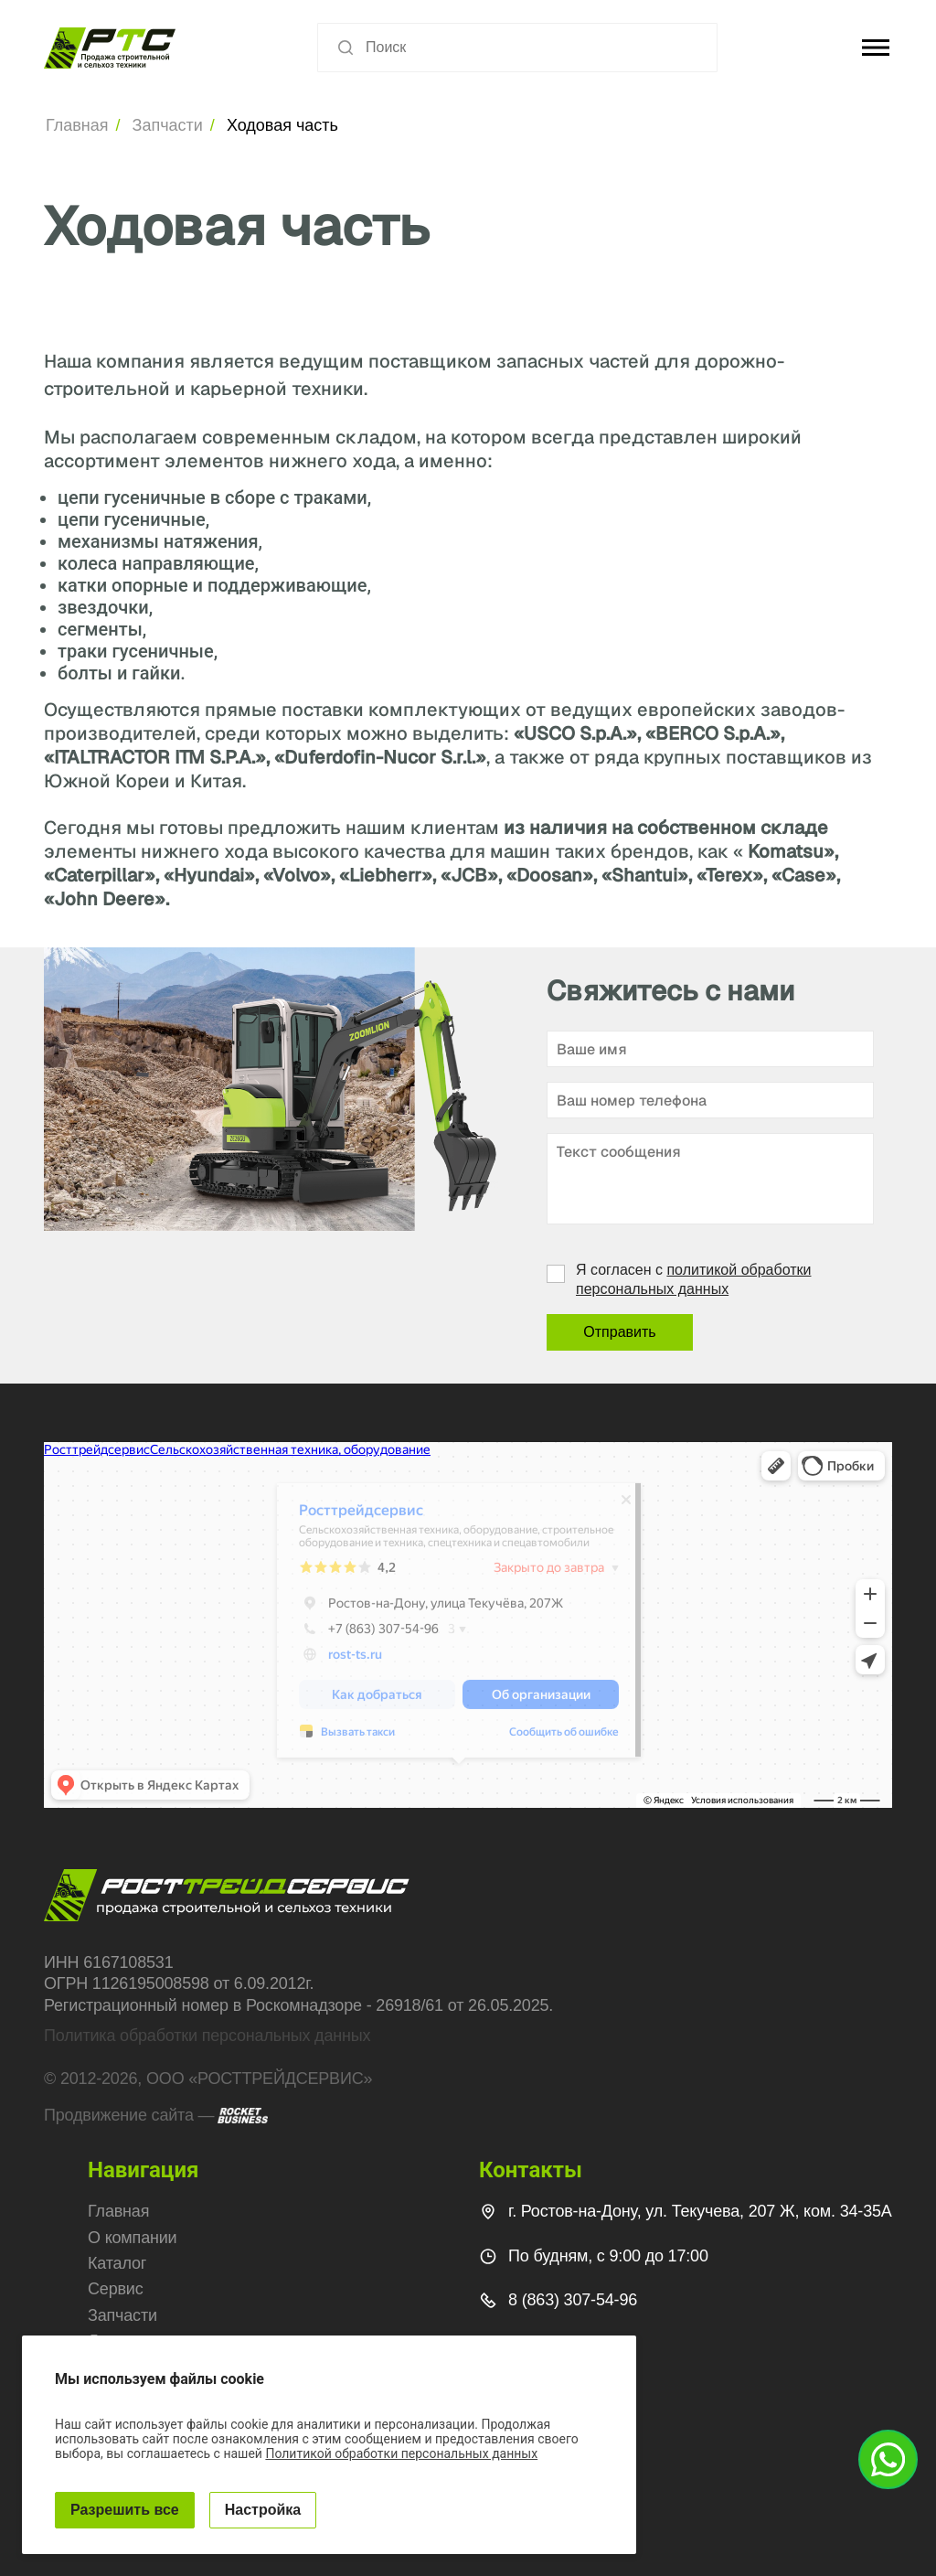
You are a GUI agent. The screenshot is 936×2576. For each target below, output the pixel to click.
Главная (77, 125)
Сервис (116, 2289)
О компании (132, 2238)
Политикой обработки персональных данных (401, 2453)
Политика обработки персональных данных (207, 2035)
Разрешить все (124, 2509)
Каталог (117, 2263)
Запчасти (168, 125)
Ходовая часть (282, 125)
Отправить (619, 1332)
